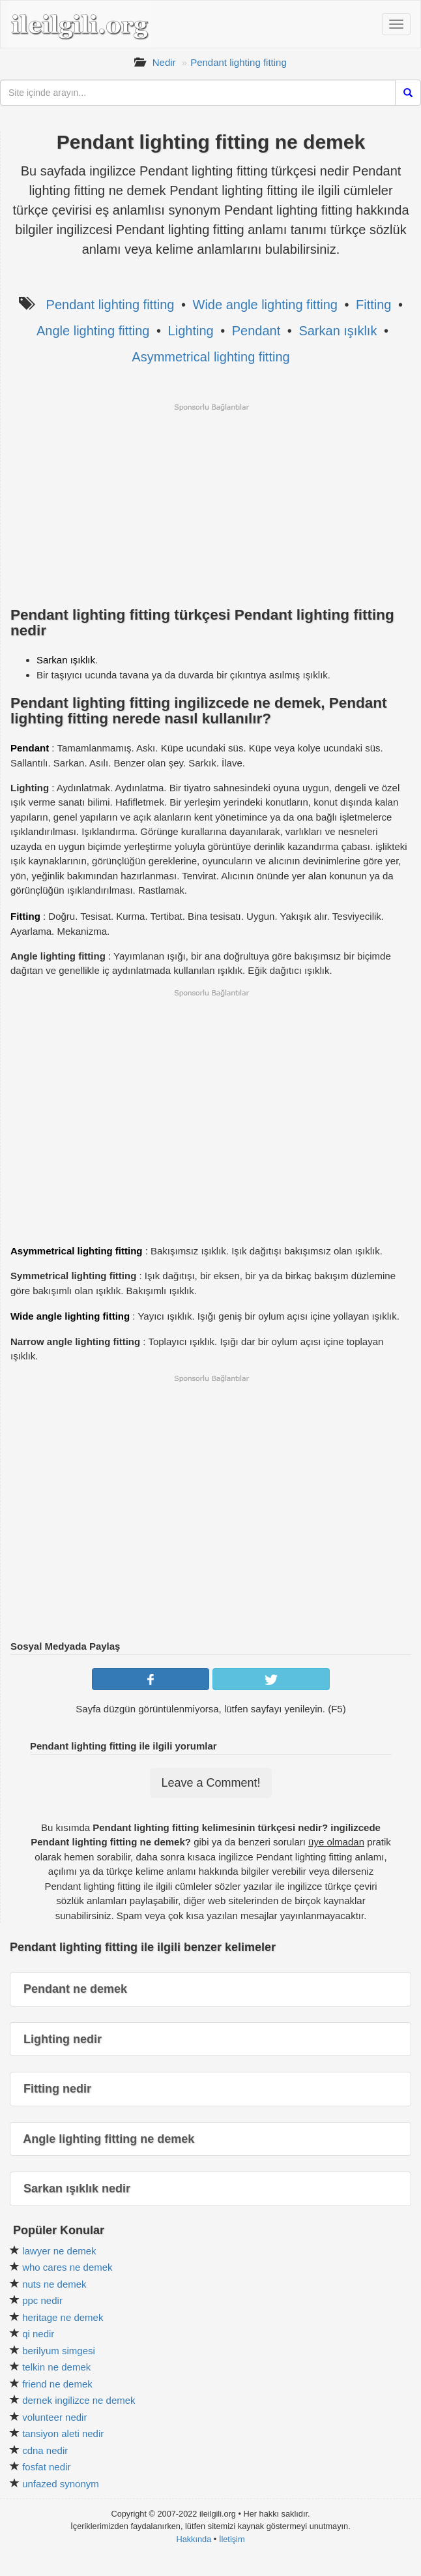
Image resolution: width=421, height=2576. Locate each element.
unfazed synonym (60, 2483)
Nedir (164, 62)
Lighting (191, 331)
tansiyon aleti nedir (63, 2433)
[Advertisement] (210, 503)
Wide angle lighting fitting (265, 304)
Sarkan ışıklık (337, 331)
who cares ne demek (67, 2267)
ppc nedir (42, 2300)
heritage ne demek (62, 2317)
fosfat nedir (46, 2466)
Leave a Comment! (210, 1782)
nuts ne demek (54, 2284)
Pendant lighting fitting (238, 62)
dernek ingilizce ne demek (78, 2400)
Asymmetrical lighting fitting (210, 357)
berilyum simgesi (58, 2350)
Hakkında (193, 2539)
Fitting (373, 304)
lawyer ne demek (59, 2250)
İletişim (232, 2539)
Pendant (256, 331)
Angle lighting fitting (92, 331)
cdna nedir (45, 2450)
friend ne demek (57, 2383)
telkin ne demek (56, 2366)
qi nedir (38, 2333)
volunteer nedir (54, 2417)
